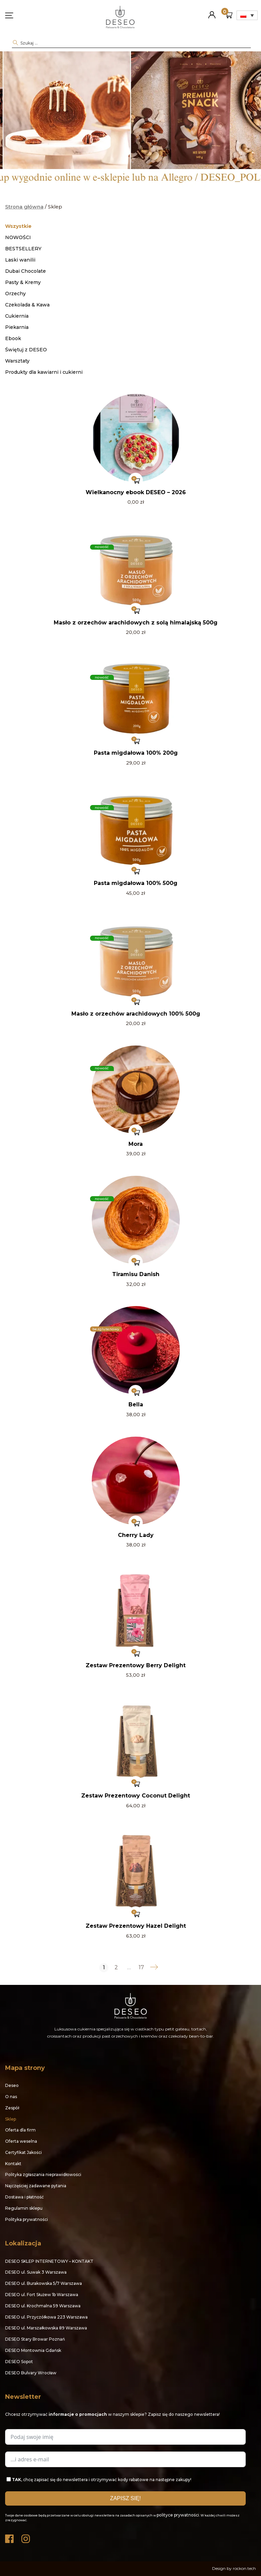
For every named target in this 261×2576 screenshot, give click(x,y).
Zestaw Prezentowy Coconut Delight (135, 1795)
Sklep (10, 2119)
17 (141, 1967)
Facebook (10, 2537)
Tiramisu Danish (135, 1274)
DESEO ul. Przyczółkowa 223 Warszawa (46, 2317)
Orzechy (15, 293)
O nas (11, 2096)
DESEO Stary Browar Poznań (35, 2339)
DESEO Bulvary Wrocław (30, 2372)
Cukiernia (17, 316)
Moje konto (211, 12)
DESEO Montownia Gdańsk (33, 2350)
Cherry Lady (136, 1535)
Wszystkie (18, 226)
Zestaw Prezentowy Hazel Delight (136, 1926)
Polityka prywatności (26, 2219)
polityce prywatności (178, 2515)
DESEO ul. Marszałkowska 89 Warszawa (46, 2327)
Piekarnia (17, 327)
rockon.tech (244, 2568)
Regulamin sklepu (23, 2208)
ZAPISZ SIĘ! (125, 2498)
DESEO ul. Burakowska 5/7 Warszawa (43, 2283)
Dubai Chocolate (25, 271)
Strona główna (24, 207)
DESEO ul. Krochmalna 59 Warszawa (43, 2305)
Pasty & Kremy (23, 282)
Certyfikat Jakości (23, 2152)
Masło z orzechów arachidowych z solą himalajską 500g (136, 622)
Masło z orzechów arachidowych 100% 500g (135, 1013)
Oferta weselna (21, 2141)
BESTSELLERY (23, 249)
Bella (135, 1404)
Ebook (13, 338)
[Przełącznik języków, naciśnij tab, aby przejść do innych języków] (247, 15)
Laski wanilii (20, 260)
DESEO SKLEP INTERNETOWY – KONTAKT (49, 2261)
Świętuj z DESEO (26, 350)
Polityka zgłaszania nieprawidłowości (43, 2174)
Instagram (26, 2537)
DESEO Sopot (19, 2361)
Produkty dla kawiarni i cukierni (44, 372)
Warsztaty (17, 361)
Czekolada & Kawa (27, 305)
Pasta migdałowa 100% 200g (136, 753)
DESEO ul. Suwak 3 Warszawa (36, 2272)
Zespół (12, 2107)
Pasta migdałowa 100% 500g (135, 883)
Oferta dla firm (20, 2129)
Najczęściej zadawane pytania (35, 2185)
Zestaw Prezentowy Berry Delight (136, 1665)
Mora (135, 1144)
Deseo (12, 2085)
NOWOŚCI (18, 237)
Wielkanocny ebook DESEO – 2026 (136, 492)
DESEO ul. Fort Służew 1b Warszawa (41, 2294)
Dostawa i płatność (24, 2196)
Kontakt (13, 2163)
